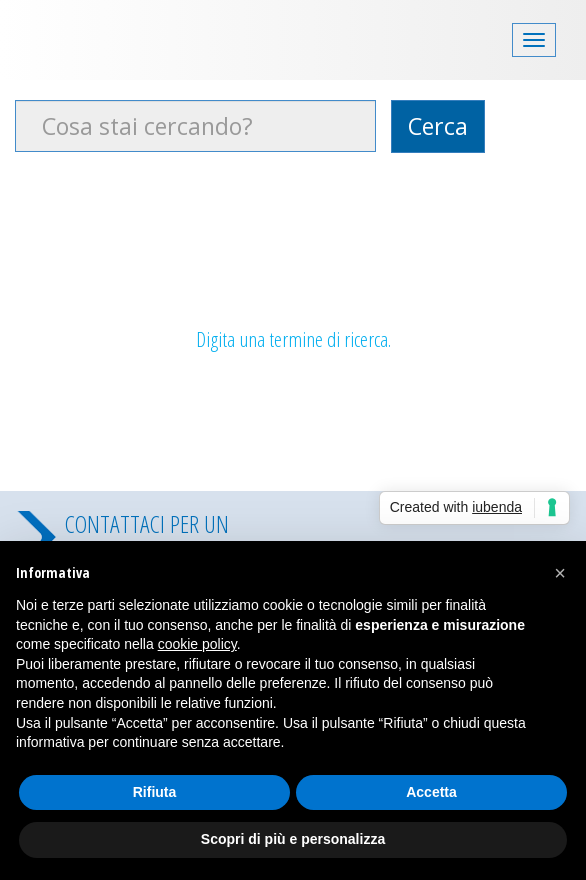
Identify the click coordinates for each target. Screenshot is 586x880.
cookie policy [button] (197, 644)
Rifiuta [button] (155, 792)
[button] (560, 573)
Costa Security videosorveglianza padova (115, 37)
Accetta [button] (431, 792)
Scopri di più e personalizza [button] (293, 839)
